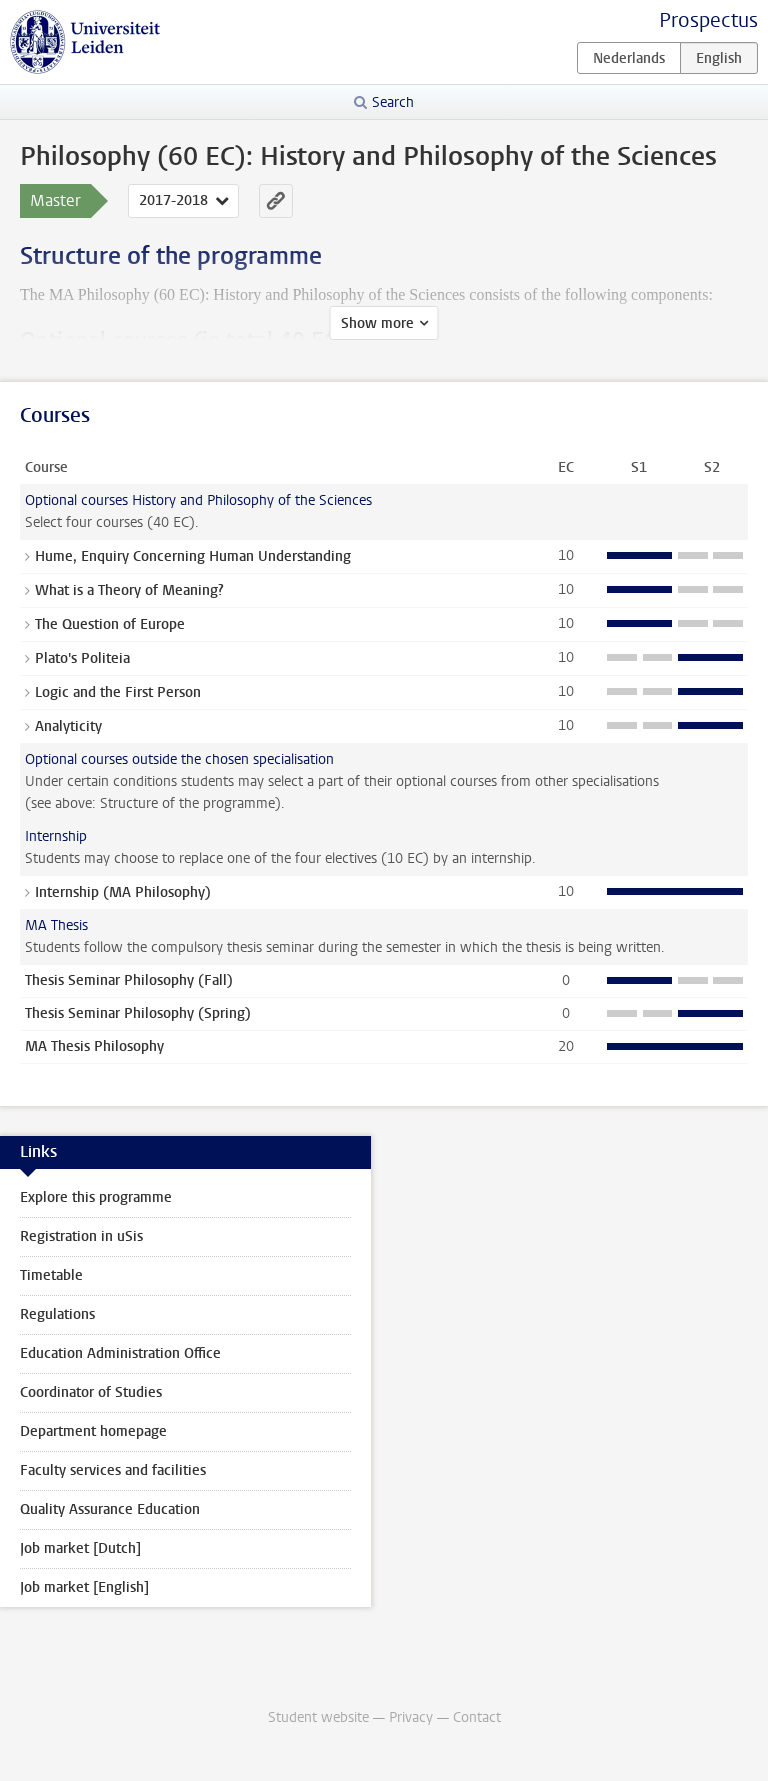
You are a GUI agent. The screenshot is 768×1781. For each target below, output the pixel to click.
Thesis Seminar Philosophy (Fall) (129, 980)
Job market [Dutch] (80, 1548)
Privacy (411, 1717)
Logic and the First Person (118, 692)
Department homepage (93, 1431)
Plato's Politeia (82, 658)
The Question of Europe (110, 624)
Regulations (57, 1314)
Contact (477, 1717)
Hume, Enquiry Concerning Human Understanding (193, 556)
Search (393, 102)
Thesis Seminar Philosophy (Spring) (138, 1013)
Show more (377, 323)
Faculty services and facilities (113, 1470)
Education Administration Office (120, 1353)
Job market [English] (84, 1587)
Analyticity (68, 726)
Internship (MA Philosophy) (123, 892)
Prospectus (708, 20)
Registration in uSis (81, 1236)
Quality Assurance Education (110, 1509)
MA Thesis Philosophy (94, 1046)
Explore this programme (96, 1197)
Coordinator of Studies (91, 1392)
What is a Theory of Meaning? (129, 590)
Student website (318, 1717)
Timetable (51, 1275)
